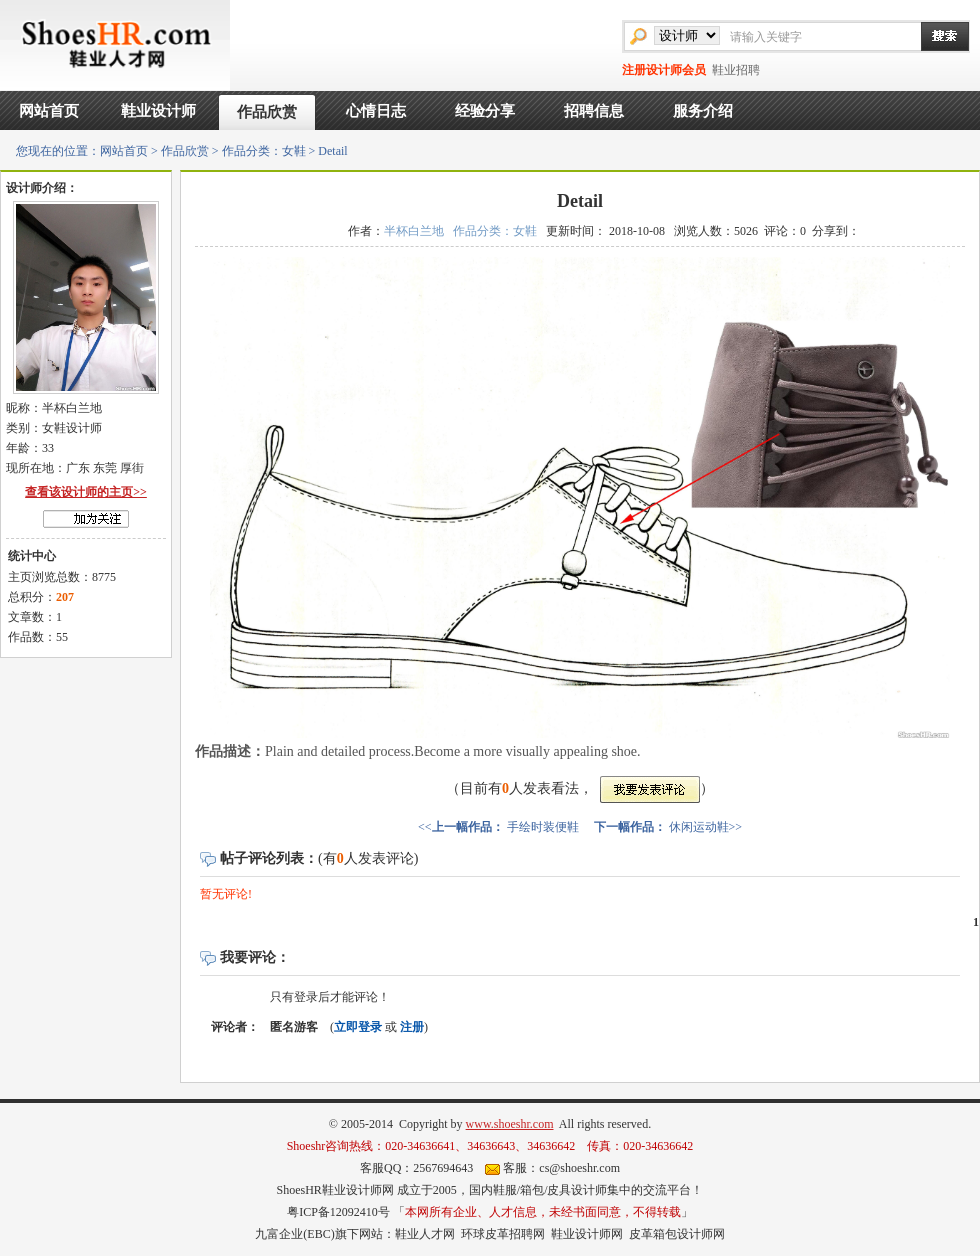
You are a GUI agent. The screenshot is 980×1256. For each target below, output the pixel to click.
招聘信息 (594, 111)
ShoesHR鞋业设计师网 (334, 1190)
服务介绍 (703, 111)
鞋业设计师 (158, 111)
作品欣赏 (267, 112)
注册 (412, 1027)
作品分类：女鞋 (264, 151)
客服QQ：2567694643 (416, 1168)
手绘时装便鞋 (543, 827)
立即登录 (358, 1027)
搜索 (935, 36)
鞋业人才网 (425, 1234)
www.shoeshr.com (510, 1124)
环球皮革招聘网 (503, 1234)
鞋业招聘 (736, 70)
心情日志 (376, 111)
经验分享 (485, 111)
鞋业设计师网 (587, 1234)
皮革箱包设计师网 (677, 1234)
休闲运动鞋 (699, 827)
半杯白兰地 (414, 231)
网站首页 (49, 111)
